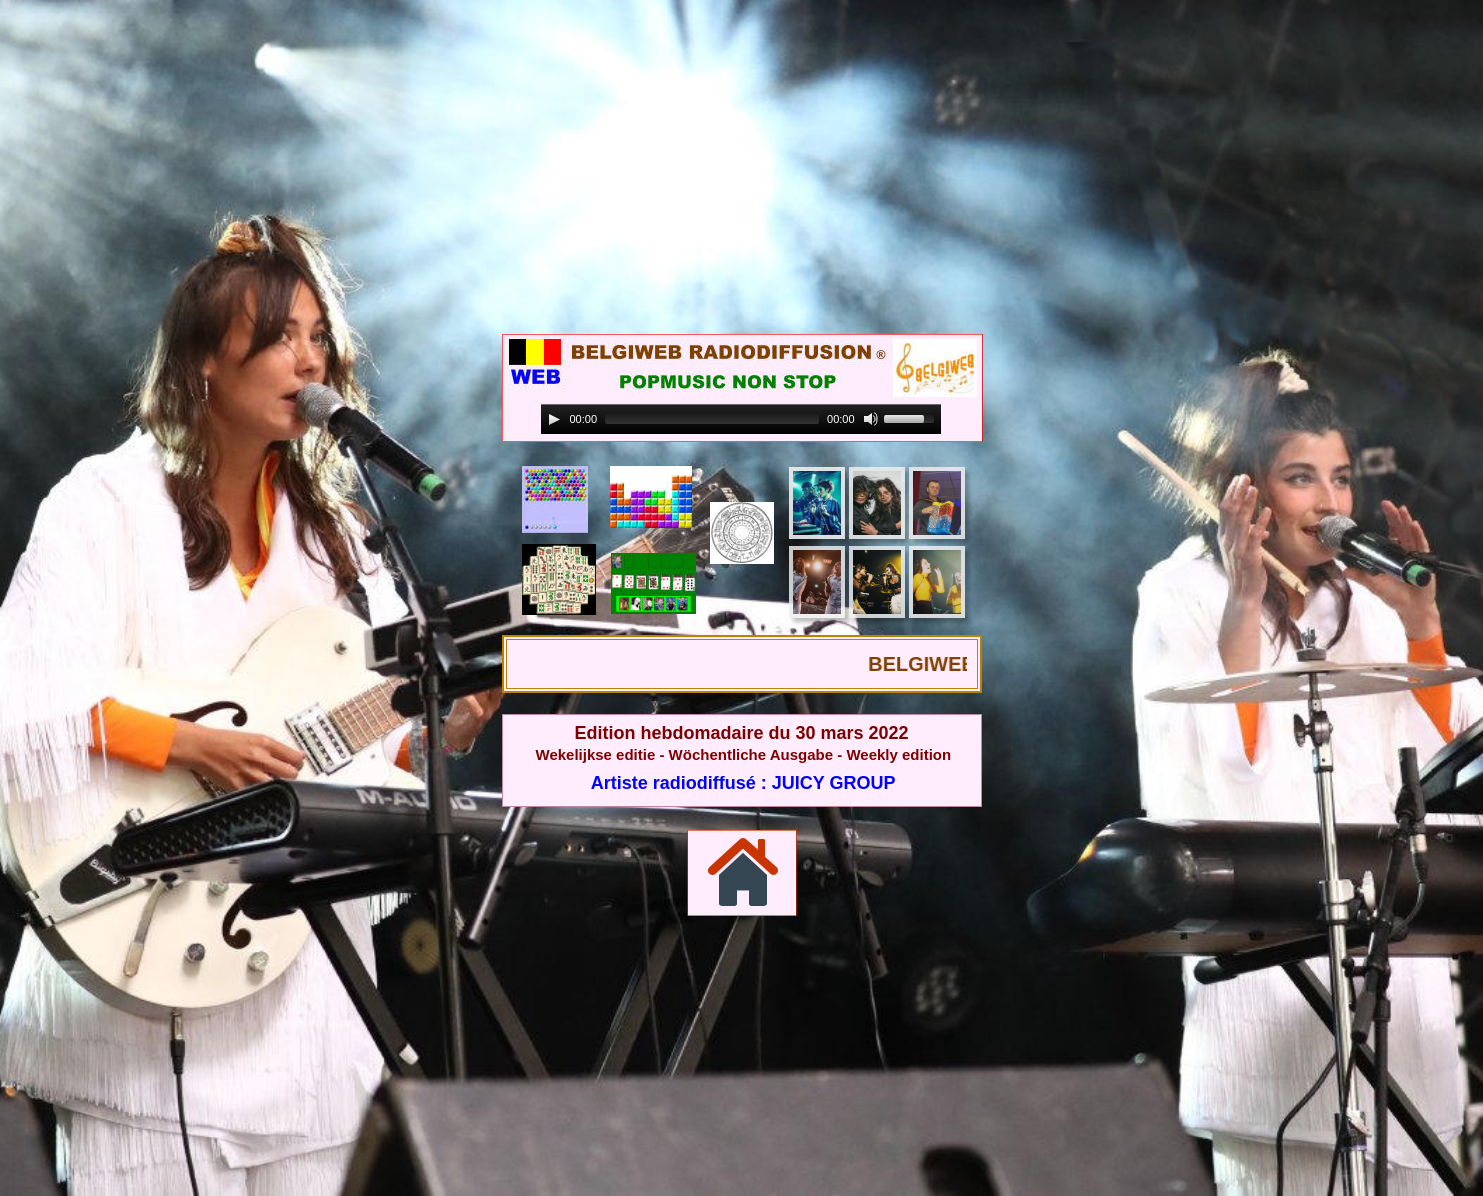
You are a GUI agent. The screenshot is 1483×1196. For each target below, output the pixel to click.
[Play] (554, 419)
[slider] (712, 419)
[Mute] (871, 419)
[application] (741, 419)
